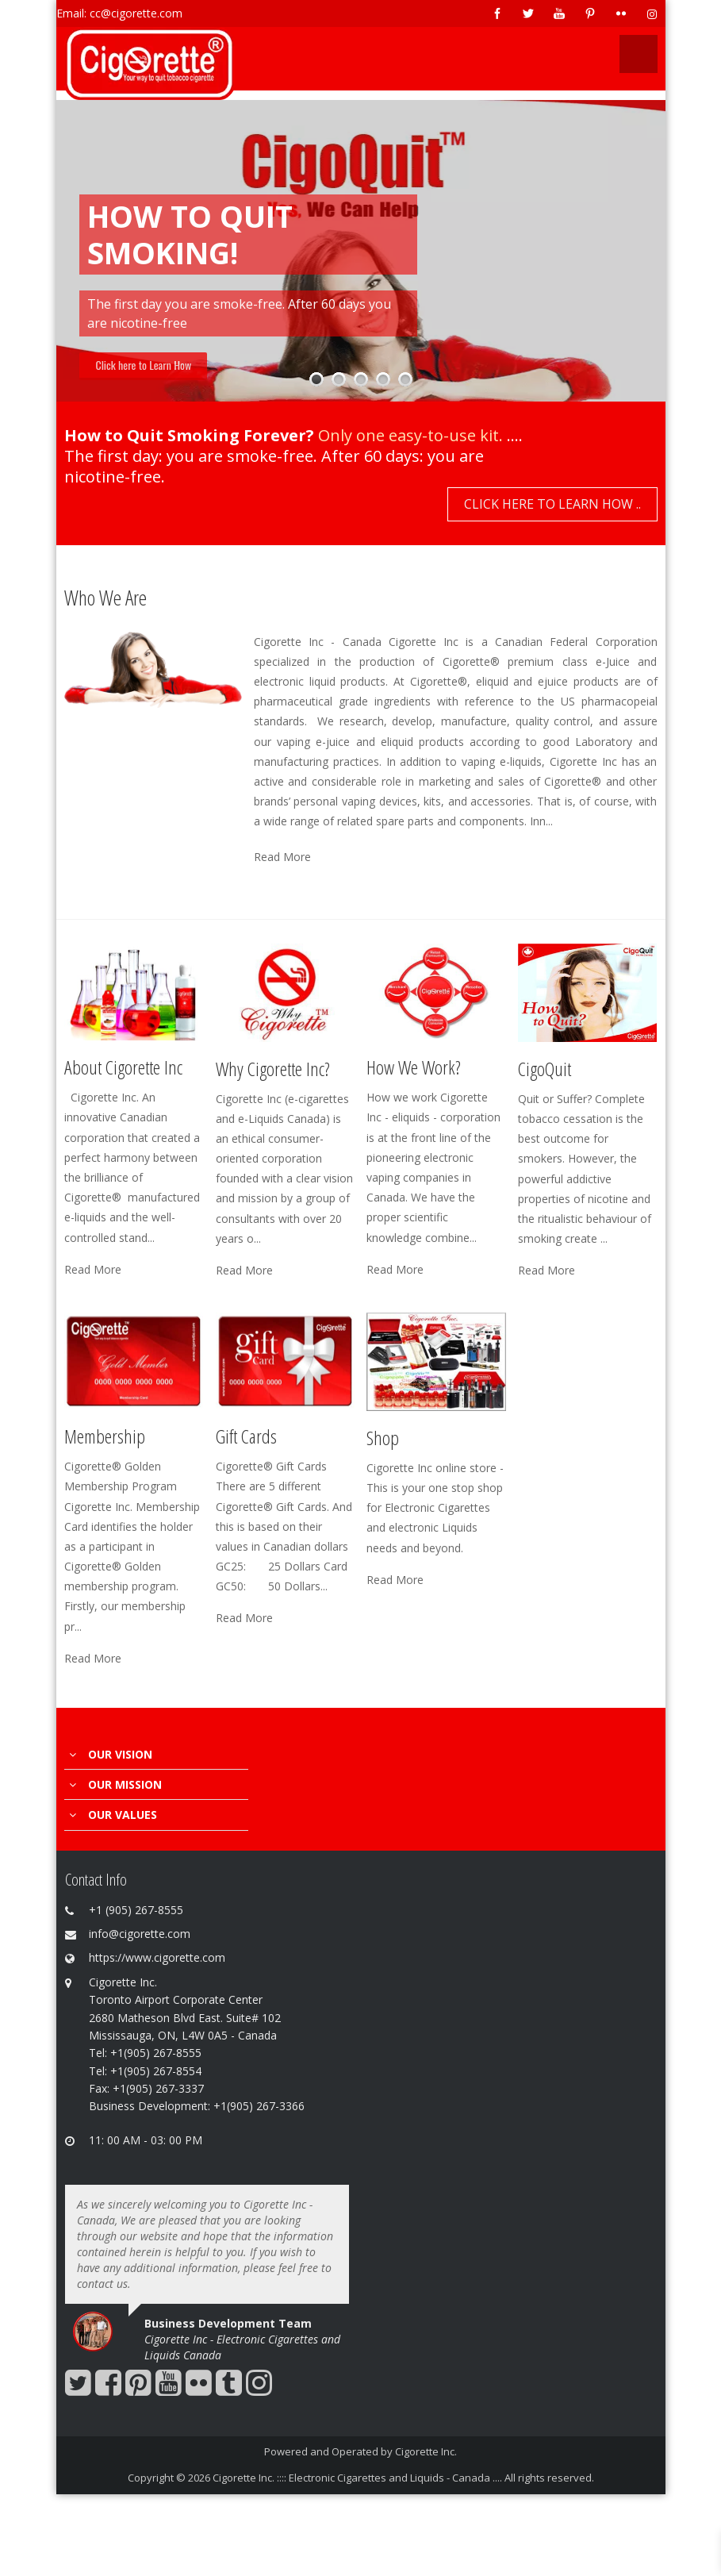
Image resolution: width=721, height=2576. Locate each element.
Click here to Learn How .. (552, 504)
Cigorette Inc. (426, 2451)
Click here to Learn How (144, 364)
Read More (282, 857)
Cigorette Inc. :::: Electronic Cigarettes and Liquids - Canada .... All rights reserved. (403, 2477)
